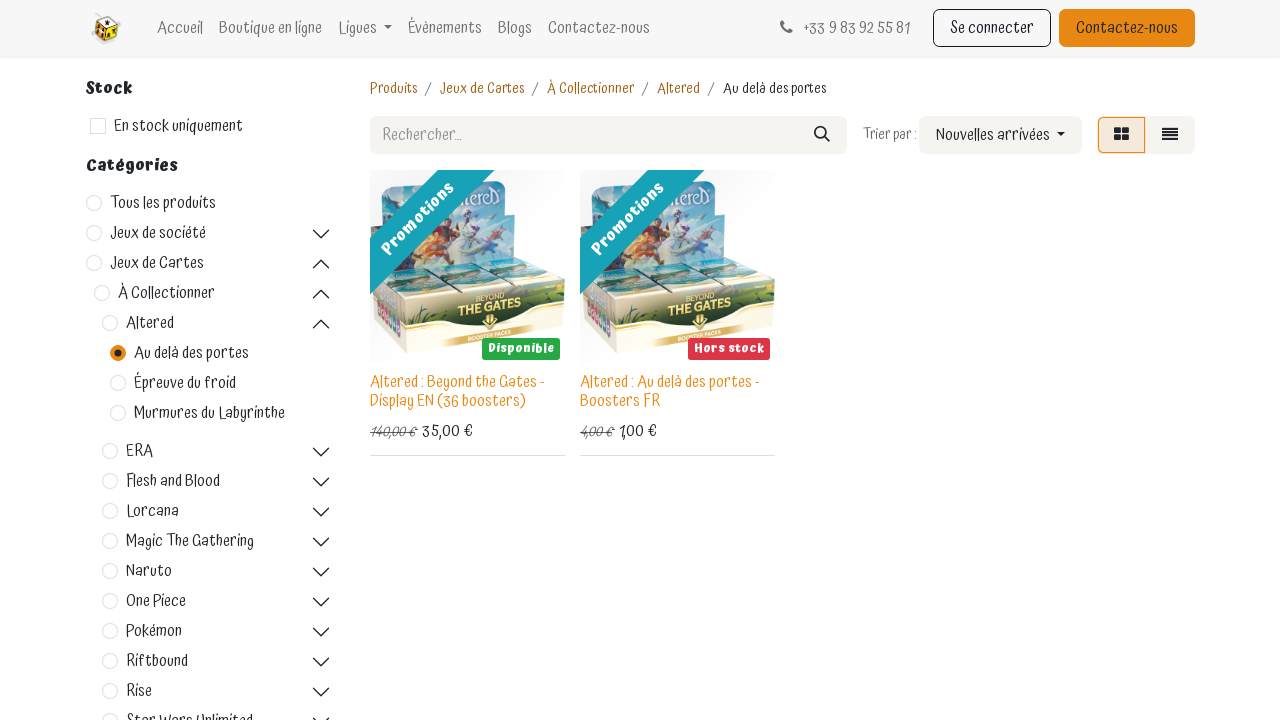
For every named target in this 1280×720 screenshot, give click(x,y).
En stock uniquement (178, 126)
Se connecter (992, 28)
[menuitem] (180, 28)
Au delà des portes (191, 353)
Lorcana (152, 511)
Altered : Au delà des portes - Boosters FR (670, 391)
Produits (393, 89)
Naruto (149, 571)
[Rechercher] (822, 135)
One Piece (156, 601)
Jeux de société (158, 233)
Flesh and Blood (173, 481)
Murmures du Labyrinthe (209, 413)
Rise (139, 691)
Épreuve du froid (185, 383)
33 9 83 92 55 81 (842, 28)
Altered (150, 323)
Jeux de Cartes (157, 263)
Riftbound (157, 661)
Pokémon (154, 631)
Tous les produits (163, 203)
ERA (139, 451)
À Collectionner (166, 293)
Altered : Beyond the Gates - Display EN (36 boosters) (457, 391)
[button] (1000, 135)
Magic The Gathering (190, 541)
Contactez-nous (1127, 28)
